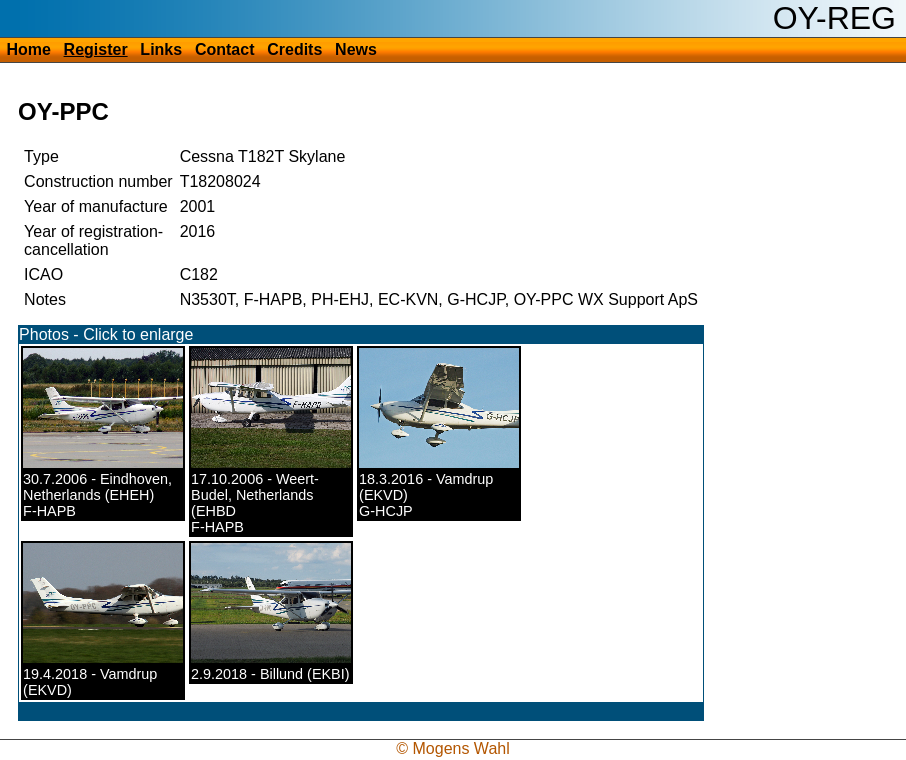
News (356, 49)
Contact (225, 49)
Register (96, 49)
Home (28, 49)
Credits (294, 49)
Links (161, 49)
